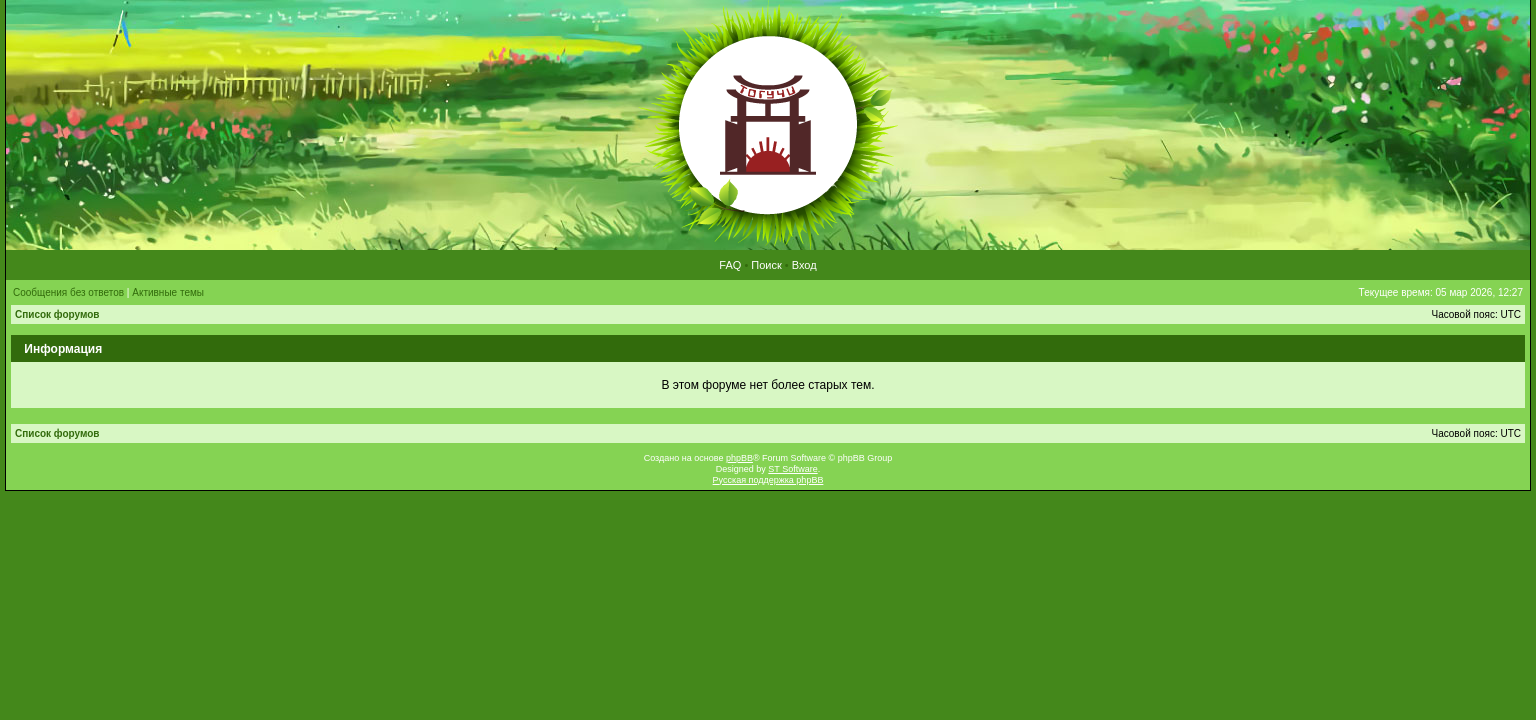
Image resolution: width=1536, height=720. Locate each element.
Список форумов (57, 314)
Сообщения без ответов (68, 292)
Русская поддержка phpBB (768, 480)
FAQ (730, 265)
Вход (804, 265)
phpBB (739, 458)
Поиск (766, 265)
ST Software (792, 469)
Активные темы (168, 292)
